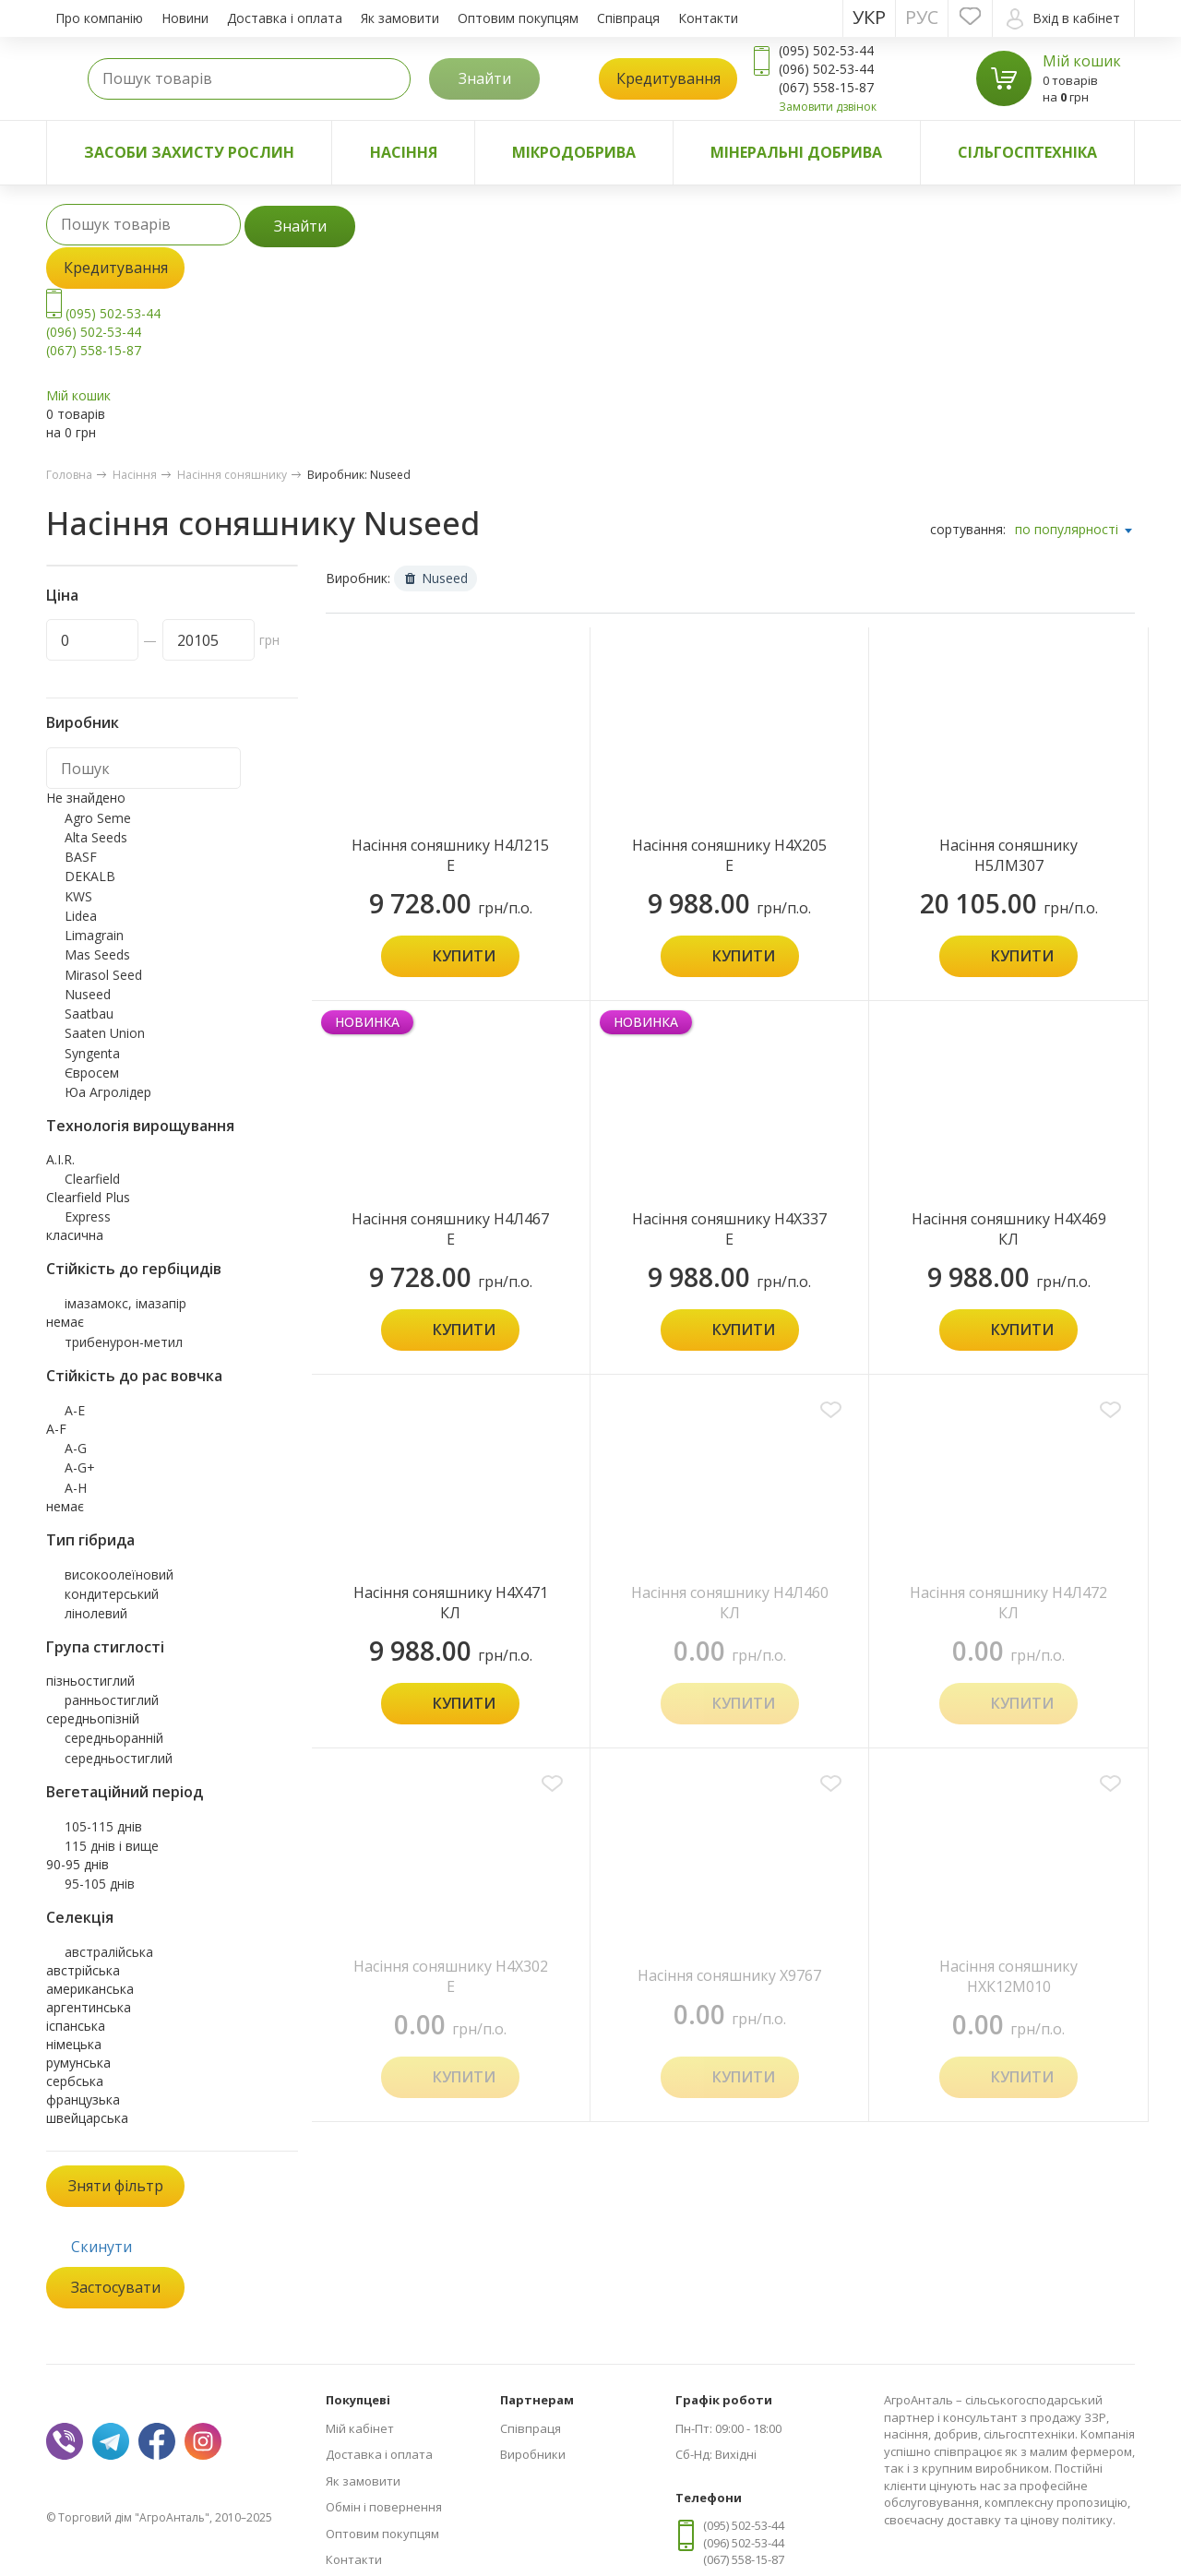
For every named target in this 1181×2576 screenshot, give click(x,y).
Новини (185, 18)
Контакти (708, 18)
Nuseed (436, 578)
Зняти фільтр (115, 2186)
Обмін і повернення (384, 2506)
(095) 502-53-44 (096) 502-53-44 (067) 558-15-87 (103, 331)
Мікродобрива (574, 152)
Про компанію (99, 18)
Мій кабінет (360, 2428)
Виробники (533, 2454)
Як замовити (400, 18)
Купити (464, 956)
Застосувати (116, 2287)
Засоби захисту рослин (189, 152)
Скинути (101, 2246)
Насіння (403, 152)
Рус (921, 17)
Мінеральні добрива (796, 152)
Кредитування (668, 78)
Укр (869, 17)
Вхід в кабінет (1063, 19)
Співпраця (628, 18)
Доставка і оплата (284, 18)
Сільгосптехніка (1027, 152)
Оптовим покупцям (518, 18)
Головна (69, 475)
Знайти (485, 78)
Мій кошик (1082, 61)
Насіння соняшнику (232, 475)
